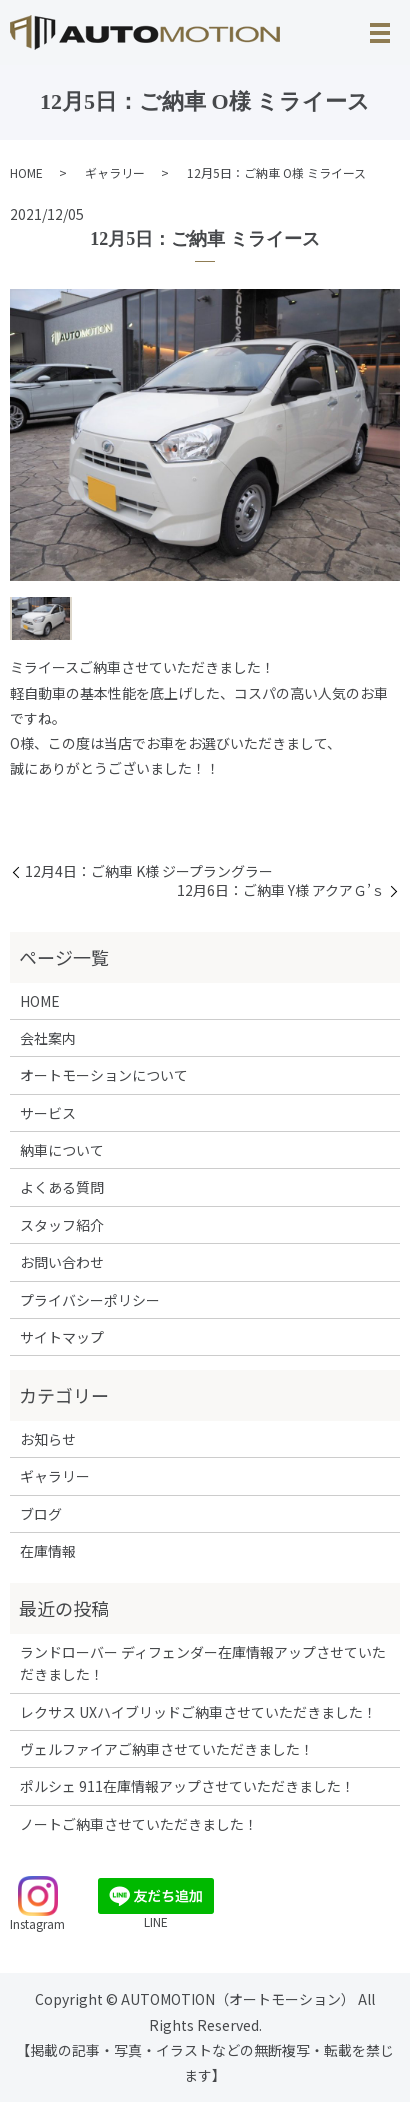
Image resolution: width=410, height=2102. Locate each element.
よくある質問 (62, 1187)
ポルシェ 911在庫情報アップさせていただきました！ (187, 1786)
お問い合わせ (62, 1262)
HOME (26, 172)
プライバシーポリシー (90, 1300)
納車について (62, 1150)
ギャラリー (115, 172)
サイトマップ (62, 1337)
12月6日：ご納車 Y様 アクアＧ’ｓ (281, 890)
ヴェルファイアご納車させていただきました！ (167, 1749)
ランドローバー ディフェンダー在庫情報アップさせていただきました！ (203, 1663)
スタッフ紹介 (62, 1225)
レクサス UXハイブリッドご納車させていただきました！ (198, 1712)
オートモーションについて (104, 1075)
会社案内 (48, 1038)
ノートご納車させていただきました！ (139, 1824)
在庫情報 (48, 1551)
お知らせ (48, 1439)
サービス (48, 1113)
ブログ (41, 1514)
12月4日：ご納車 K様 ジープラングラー (149, 871)
